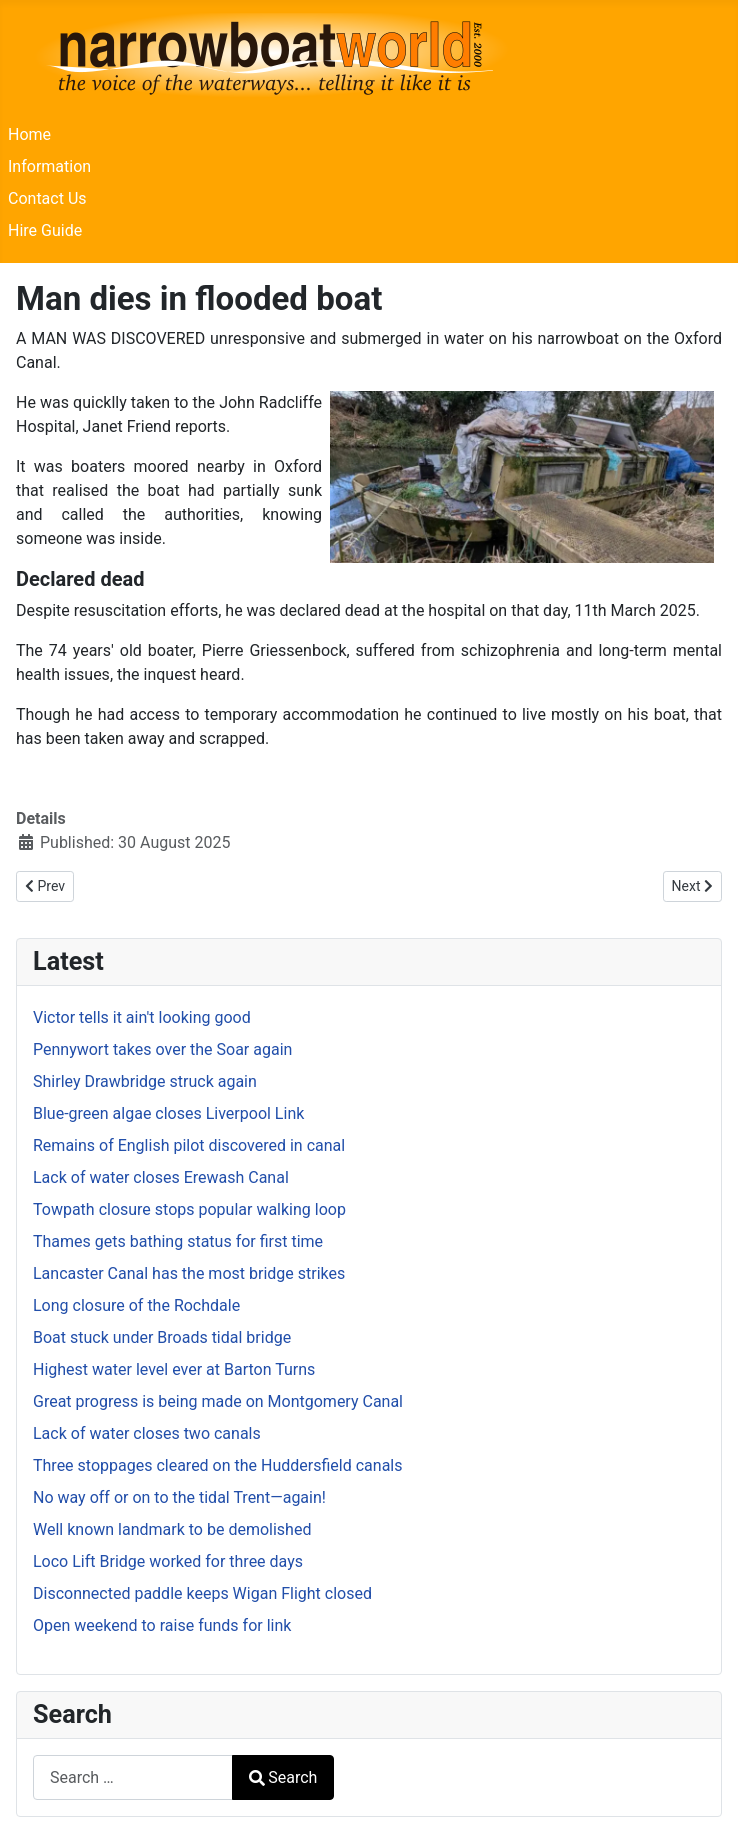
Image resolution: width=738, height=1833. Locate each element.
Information (49, 166)
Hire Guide (45, 230)
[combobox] (133, 1777)
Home (29, 134)
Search (283, 1777)
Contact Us (47, 198)
